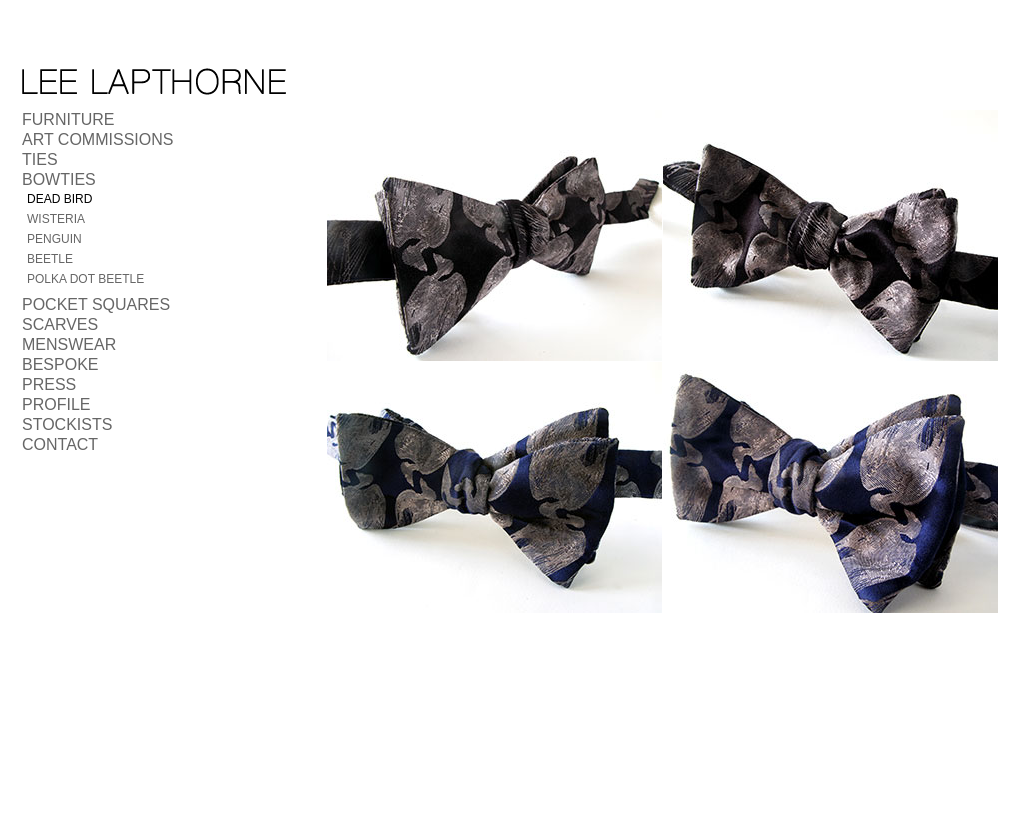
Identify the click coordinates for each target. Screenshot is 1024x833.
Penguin (54, 239)
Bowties (59, 179)
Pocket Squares (96, 304)
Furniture (68, 119)
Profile (56, 404)
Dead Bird (59, 199)
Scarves (60, 324)
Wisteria (56, 219)
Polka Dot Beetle (85, 279)
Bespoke (60, 364)
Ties (40, 159)
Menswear (69, 344)
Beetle (50, 259)
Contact (60, 444)
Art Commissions (97, 139)
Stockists (67, 424)
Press (49, 384)
